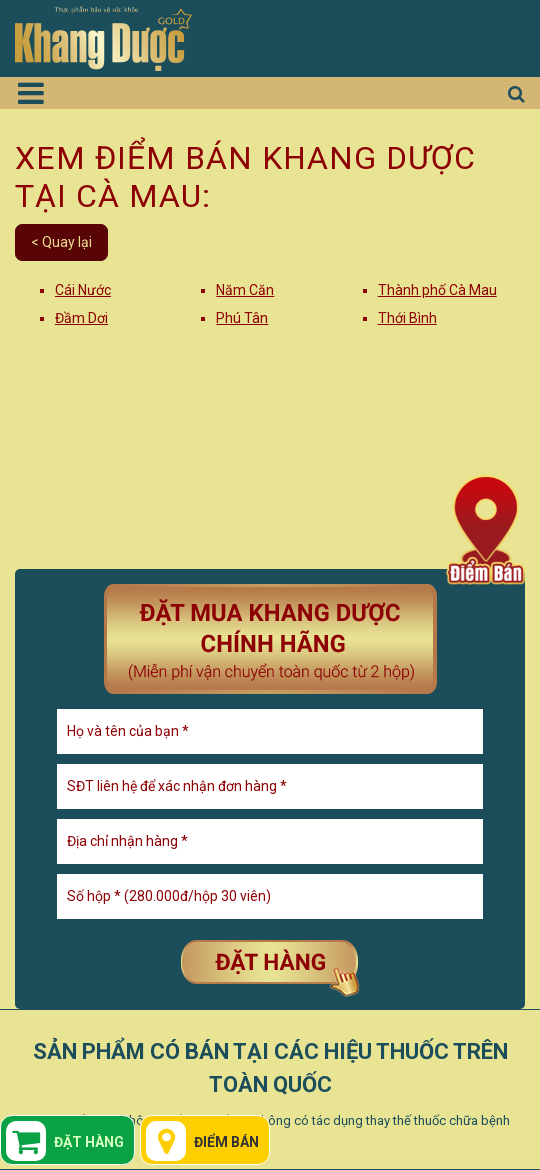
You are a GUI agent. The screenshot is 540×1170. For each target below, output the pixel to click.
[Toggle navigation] (38, 93)
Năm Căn (245, 290)
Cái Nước (83, 290)
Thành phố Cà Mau (437, 290)
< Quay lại (61, 242)
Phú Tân (242, 318)
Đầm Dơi (81, 318)
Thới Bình (407, 318)
